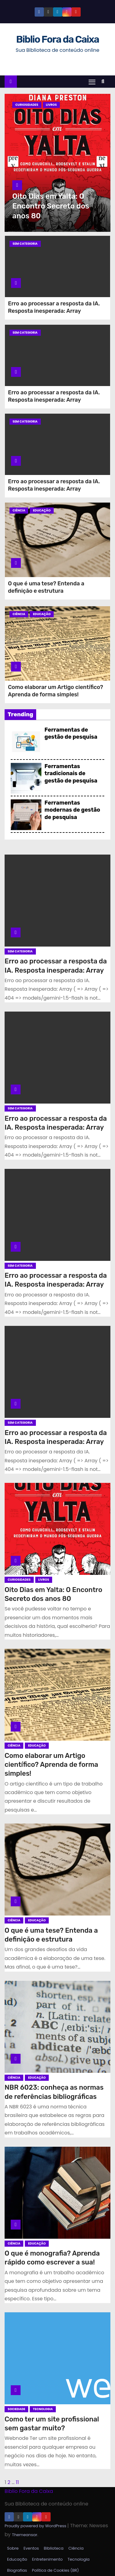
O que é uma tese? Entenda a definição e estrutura (46, 587)
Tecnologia (43, 2409)
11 (17, 2482)
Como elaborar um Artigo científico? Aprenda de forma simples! (55, 691)
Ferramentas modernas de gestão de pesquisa (72, 810)
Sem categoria (25, 243)
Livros (51, 104)
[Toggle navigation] (92, 81)
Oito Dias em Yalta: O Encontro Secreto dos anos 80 (50, 206)
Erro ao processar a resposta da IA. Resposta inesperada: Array (54, 307)
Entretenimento (47, 2559)
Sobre (13, 2548)
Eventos (31, 2548)
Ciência (19, 510)
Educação (42, 510)
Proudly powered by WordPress (36, 2526)
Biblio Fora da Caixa (57, 39)
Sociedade (16, 2409)
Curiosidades (26, 104)
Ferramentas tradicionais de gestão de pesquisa (70, 773)
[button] (104, 81)
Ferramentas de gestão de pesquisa (70, 733)
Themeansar (24, 2535)
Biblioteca (53, 2548)
